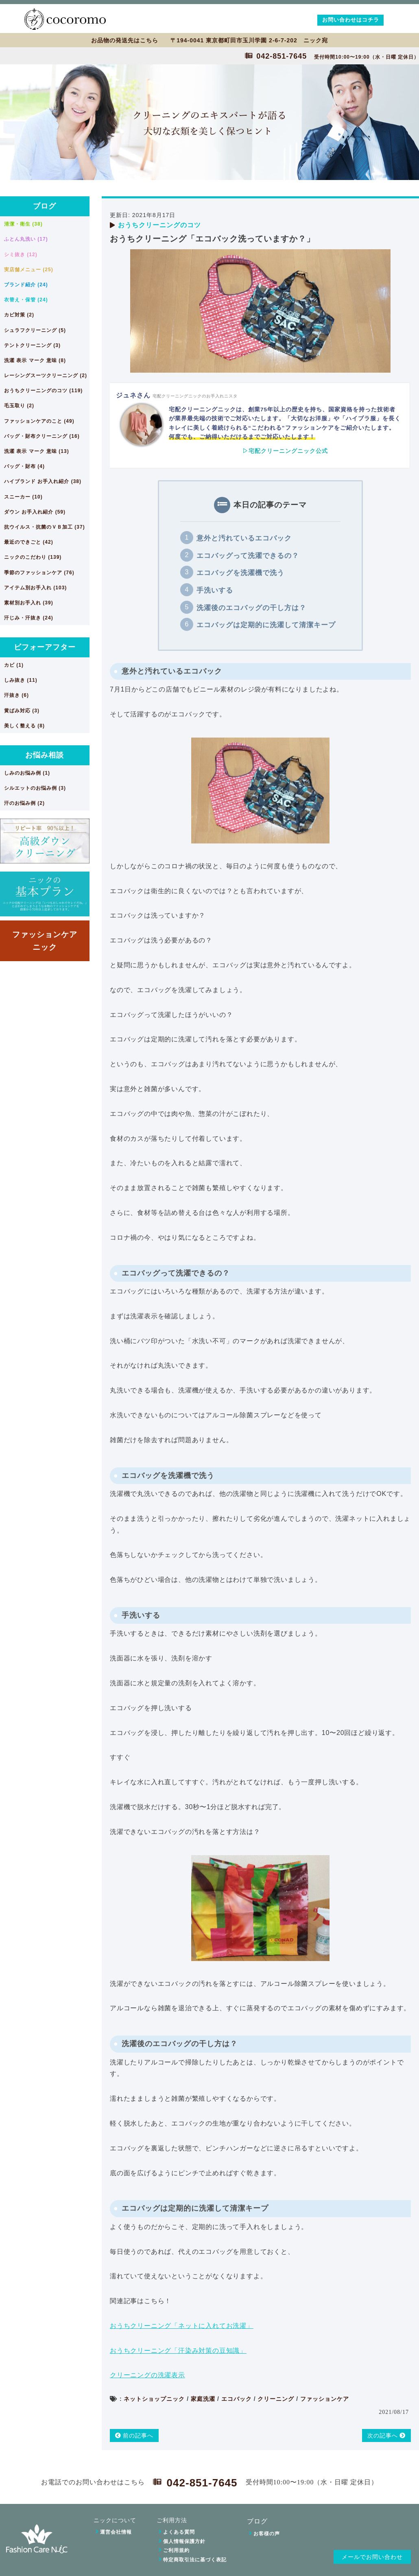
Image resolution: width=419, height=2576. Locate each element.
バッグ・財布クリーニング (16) (42, 436)
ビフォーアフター (45, 647)
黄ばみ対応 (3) (21, 711)
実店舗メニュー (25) (28, 269)
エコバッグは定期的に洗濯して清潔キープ (266, 625)
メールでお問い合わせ (372, 2557)
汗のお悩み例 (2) (24, 803)
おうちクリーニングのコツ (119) (43, 390)
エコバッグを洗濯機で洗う (240, 573)
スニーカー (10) (23, 497)
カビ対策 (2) (19, 315)
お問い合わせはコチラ (350, 20)
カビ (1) (14, 665)
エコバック (236, 2399)
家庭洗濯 (203, 2399)
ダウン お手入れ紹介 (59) (34, 512)
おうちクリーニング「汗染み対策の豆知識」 (178, 2350)
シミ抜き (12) (20, 254)
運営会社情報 (116, 2532)
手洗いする (214, 590)
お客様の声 (266, 2533)
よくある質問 (179, 2532)
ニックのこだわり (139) (32, 557)
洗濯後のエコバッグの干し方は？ (251, 608)
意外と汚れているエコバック (244, 538)
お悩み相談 (44, 755)
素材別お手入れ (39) (28, 603)
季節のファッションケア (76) (39, 572)
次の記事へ (386, 2435)
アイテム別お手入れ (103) (35, 588)
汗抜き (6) (16, 695)
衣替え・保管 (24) (26, 300)
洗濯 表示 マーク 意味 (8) (35, 360)
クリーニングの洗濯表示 (147, 2375)
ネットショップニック (154, 2399)
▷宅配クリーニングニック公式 (285, 451)
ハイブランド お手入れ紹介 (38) (42, 481)
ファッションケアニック (44, 940)
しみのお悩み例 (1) (27, 773)
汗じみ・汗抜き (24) (28, 618)
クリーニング (276, 2399)
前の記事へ (134, 2435)
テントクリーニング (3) (32, 345)
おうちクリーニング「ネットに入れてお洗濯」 (181, 2325)
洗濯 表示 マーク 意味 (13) (36, 451)
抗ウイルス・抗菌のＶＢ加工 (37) (44, 527)
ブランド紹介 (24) (26, 285)
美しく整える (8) (24, 726)
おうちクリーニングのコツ (159, 225)
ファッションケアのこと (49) (39, 421)
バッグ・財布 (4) (24, 466)
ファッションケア (324, 2399)
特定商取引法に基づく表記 (195, 2560)
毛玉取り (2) (19, 405)
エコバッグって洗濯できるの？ (247, 556)
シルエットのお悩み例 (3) (35, 788)
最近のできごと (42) (28, 542)
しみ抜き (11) (20, 680)
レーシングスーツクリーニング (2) (45, 375)
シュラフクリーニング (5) (35, 330)
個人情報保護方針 (184, 2541)
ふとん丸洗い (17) (26, 239)
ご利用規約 (176, 2550)
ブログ (44, 206)
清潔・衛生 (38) (23, 224)
